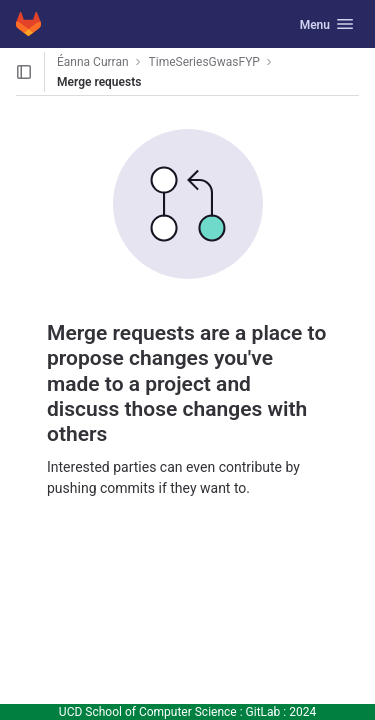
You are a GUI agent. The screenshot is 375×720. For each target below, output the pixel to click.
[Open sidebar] (24, 72)
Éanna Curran (93, 62)
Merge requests (99, 82)
